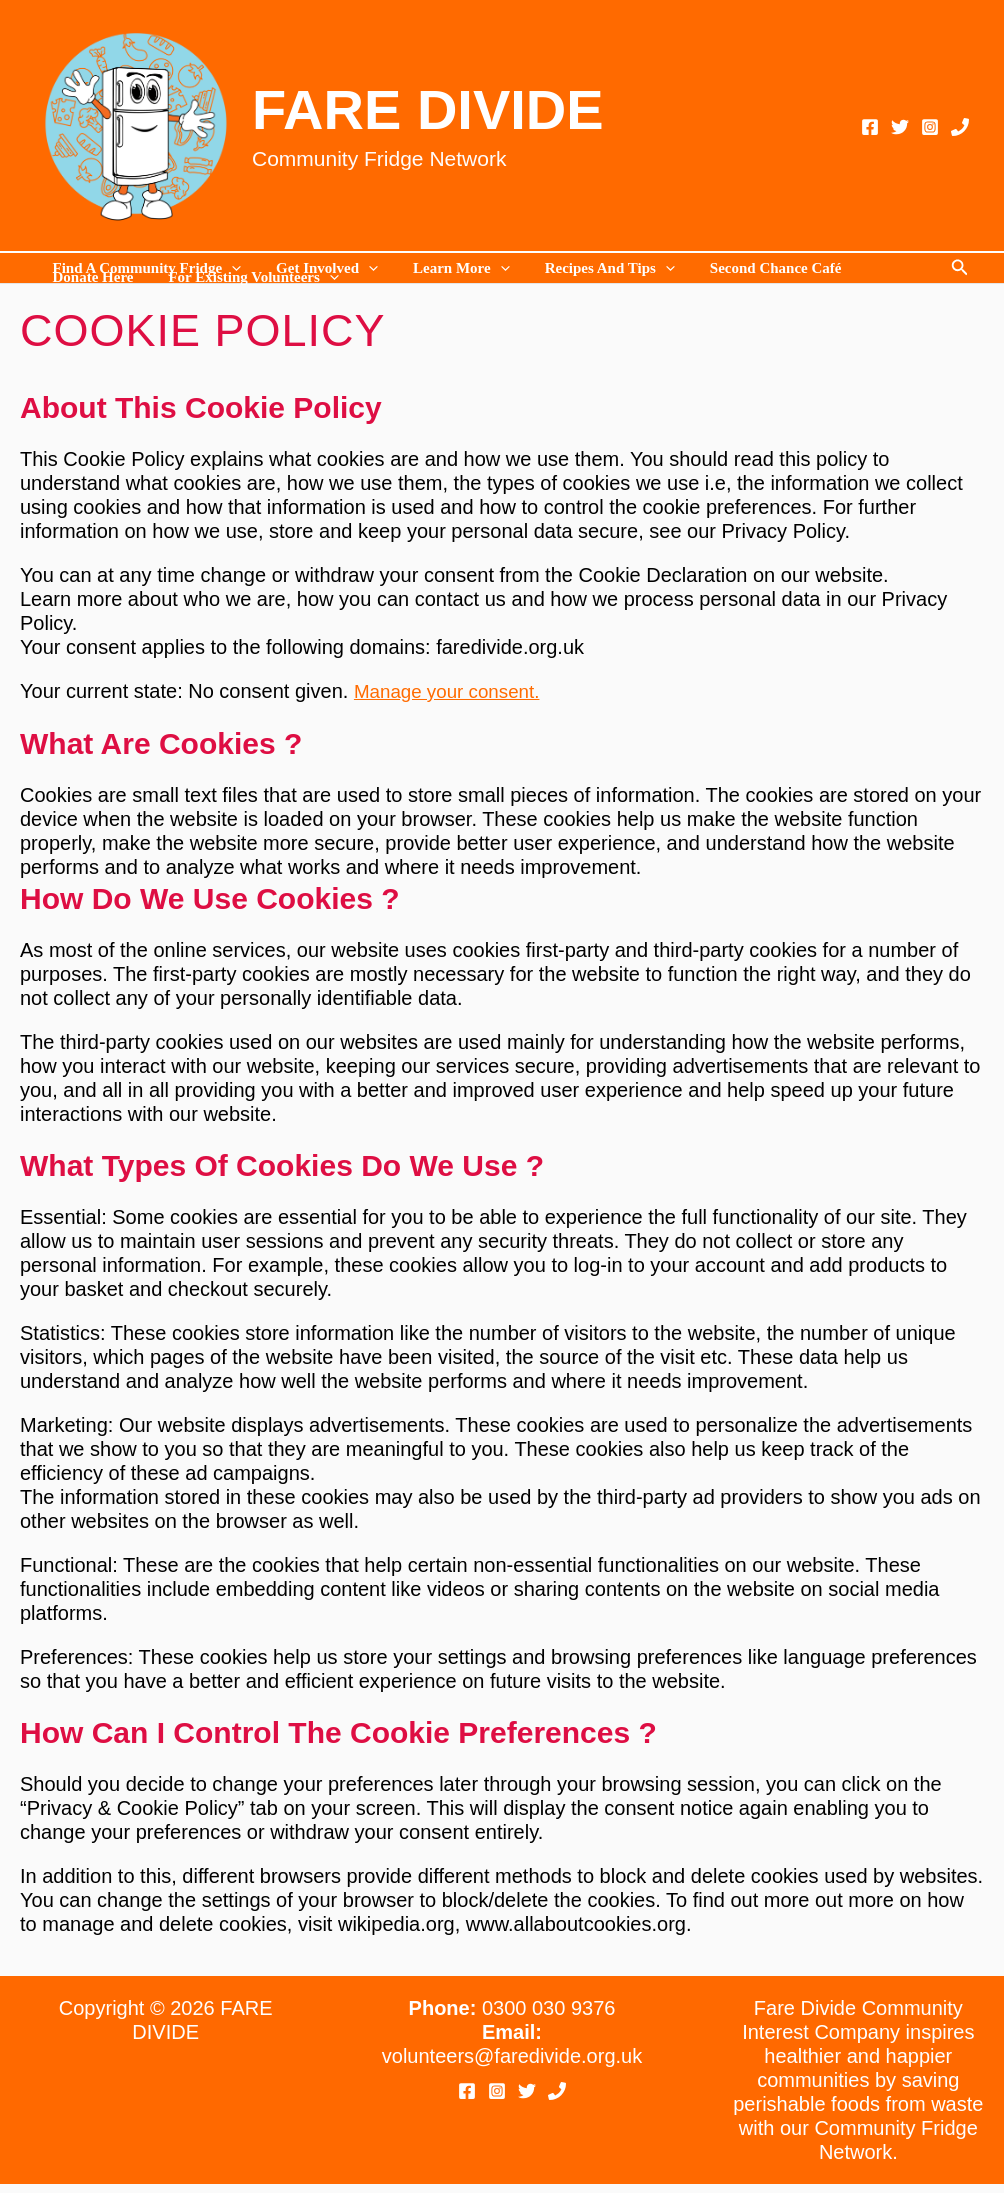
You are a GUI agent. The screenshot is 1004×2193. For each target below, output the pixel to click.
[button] (960, 268)
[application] (229, 268)
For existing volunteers (246, 277)
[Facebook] (870, 127)
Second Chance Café (753, 268)
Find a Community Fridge (144, 268)
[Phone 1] (960, 127)
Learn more (449, 268)
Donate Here (90, 277)
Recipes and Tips (592, 268)
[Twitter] (900, 127)
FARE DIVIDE (428, 109)
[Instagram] (930, 127)
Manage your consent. (453, 691)
